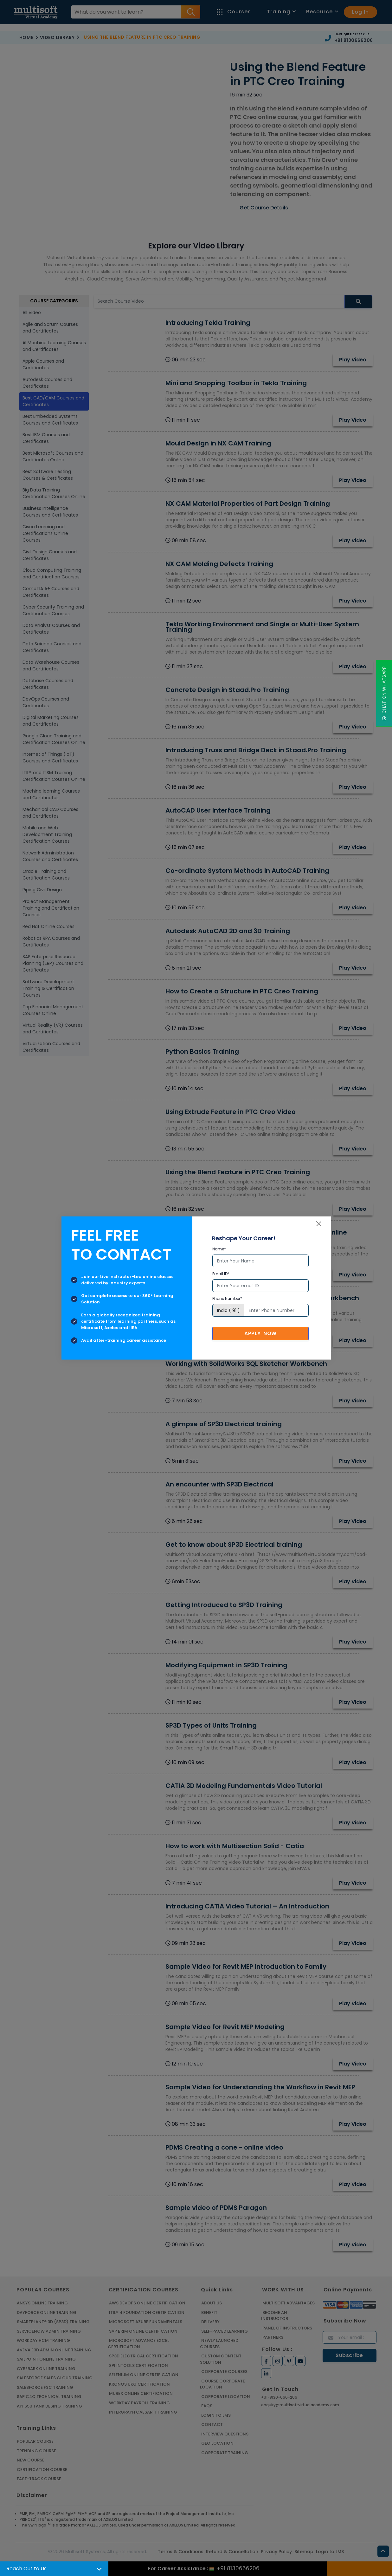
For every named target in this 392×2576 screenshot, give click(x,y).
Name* (219, 1249)
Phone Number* (227, 1298)
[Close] (319, 1223)
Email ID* (220, 1273)
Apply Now (260, 1333)
